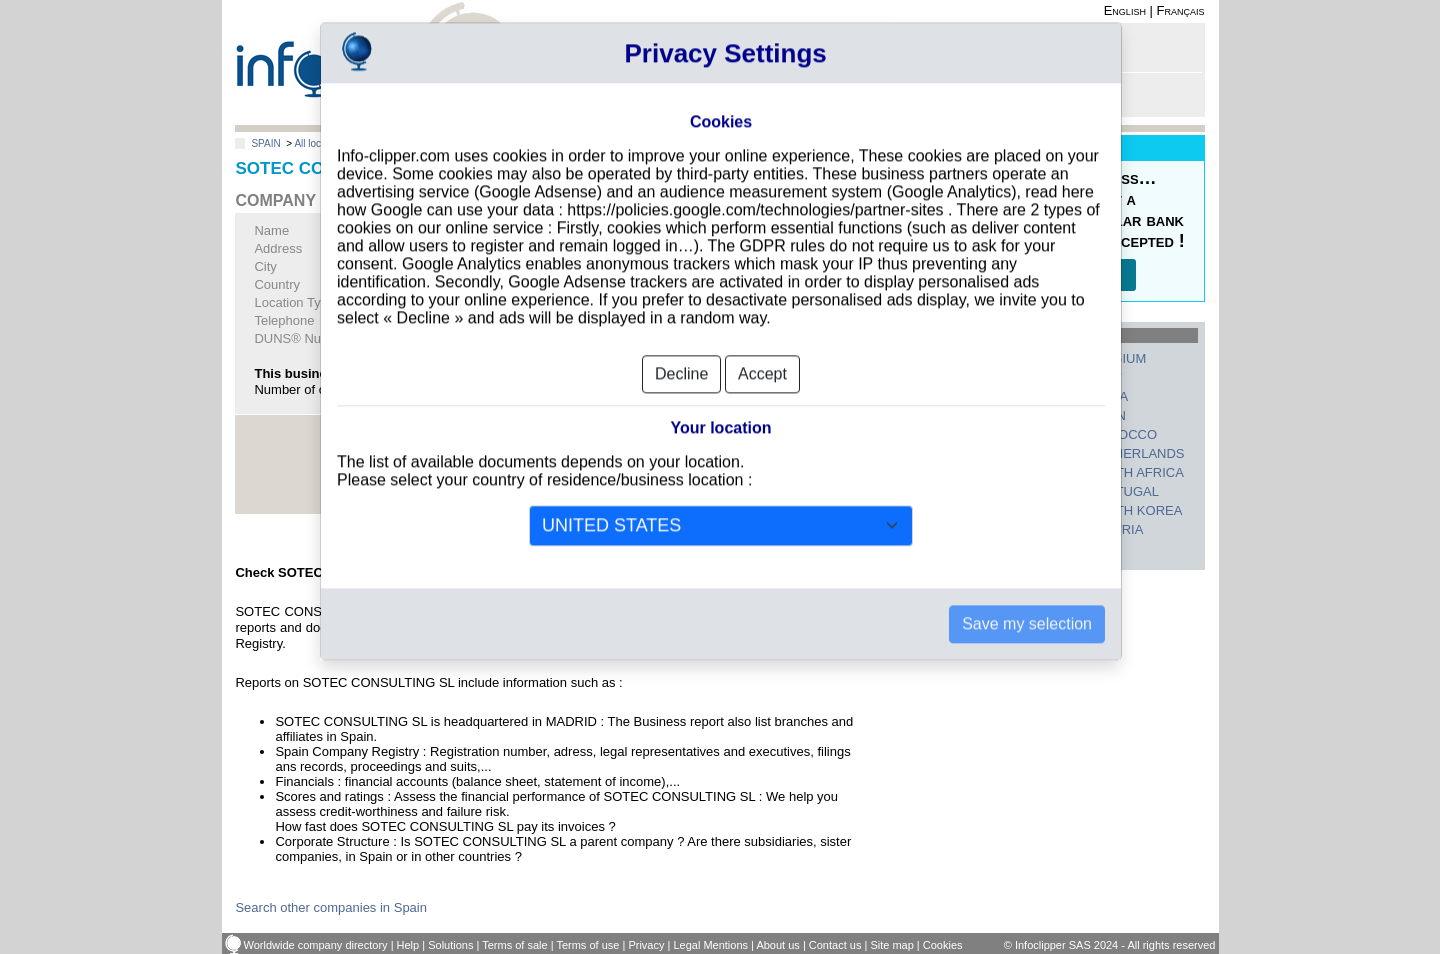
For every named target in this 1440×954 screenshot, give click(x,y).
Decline (681, 342)
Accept (762, 342)
